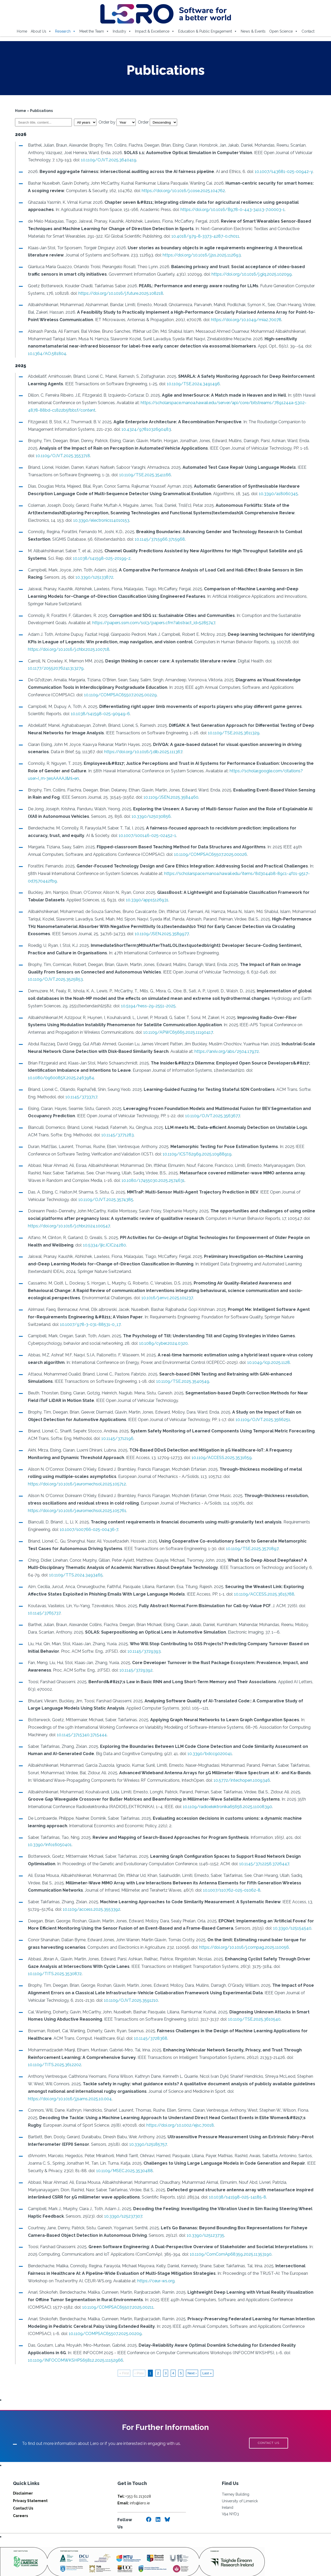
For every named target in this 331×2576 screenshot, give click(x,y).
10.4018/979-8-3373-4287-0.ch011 (185, 236)
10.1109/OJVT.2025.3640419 (106, 159)
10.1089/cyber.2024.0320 (161, 1335)
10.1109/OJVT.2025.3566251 (245, 1412)
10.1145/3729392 (134, 1655)
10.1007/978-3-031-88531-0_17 (64, 1317)
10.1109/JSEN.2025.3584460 (164, 797)
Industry (122, 31)
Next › (192, 2351)
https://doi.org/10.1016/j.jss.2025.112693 (200, 255)
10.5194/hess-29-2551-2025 (130, 998)
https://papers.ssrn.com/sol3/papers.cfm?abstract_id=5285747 (151, 622)
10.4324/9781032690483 (144, 429)
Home (22, 31)
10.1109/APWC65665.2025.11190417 (148, 1024)
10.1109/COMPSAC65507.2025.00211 (90, 2285)
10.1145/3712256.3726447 (262, 1848)
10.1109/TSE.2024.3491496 (191, 383)
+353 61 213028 (134, 2474)
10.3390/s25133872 (76, 577)
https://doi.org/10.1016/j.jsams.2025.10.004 (275, 2076)
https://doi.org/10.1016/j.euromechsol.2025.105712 (263, 1469)
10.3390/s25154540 (290, 1913)
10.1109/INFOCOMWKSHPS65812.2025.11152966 (73, 2337)
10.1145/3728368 (148, 2023)
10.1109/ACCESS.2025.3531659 (196, 1450)
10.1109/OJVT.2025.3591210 (129, 1985)
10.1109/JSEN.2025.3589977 (136, 933)
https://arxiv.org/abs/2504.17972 (224, 1043)
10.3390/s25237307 (121, 2194)
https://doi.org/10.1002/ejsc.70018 (178, 2103)
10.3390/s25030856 (149, 816)
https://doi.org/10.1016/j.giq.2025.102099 (236, 274)
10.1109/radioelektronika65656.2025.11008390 (200, 1791)
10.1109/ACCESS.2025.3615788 (262, 1579)
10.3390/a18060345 (276, 493)
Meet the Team (94, 31)
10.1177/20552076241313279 (53, 668)
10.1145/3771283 (105, 1127)
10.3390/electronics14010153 (76, 520)
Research (65, 31)
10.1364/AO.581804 (45, 353)
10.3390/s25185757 (146, 2121)
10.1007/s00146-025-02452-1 (124, 835)
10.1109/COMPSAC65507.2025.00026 (194, 854)
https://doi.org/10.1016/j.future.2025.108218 (118, 293)
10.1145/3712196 (115, 1431)
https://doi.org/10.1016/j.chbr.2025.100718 (66, 649)
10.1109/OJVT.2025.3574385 (85, 1192)
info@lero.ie (133, 2481)
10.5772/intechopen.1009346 (235, 1765)
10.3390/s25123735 (203, 2212)
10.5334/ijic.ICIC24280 (102, 1237)
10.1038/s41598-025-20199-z (100, 558)
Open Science (283, 31)
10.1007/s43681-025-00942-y (282, 171)
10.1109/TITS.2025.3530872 (53, 1958)
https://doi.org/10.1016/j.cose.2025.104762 (177, 190)
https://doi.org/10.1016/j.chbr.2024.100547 (67, 1218)
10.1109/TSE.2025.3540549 (153, 1374)
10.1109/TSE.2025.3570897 (240, 1533)
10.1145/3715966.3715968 (158, 539)
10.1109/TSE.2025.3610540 (252, 2004)
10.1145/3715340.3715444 (80, 1719)
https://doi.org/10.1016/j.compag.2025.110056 (229, 1932)
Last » (207, 2351)
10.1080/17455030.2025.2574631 (136, 1172)
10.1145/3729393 (142, 1636)
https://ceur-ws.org (153, 2258)
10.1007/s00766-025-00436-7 (87, 1514)
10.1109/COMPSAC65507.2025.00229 (95, 694)
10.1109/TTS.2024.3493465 (60, 1560)
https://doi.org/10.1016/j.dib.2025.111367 (141, 751)
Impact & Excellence (155, 31)
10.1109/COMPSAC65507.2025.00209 (103, 2311)
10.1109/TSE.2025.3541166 (143, 474)
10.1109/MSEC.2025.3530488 (122, 2148)
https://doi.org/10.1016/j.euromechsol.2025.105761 (75, 1495)
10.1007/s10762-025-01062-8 (229, 1875)
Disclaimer (23, 2471)
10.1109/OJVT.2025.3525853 (286, 972)
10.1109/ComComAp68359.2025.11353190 (228, 2232)
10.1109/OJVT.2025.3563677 (210, 1108)
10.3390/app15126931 (145, 899)
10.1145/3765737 (42, 1598)
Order (155, 122)
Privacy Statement (30, 2478)
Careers (20, 2493)
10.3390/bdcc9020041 (207, 1738)
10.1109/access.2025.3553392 (89, 1894)
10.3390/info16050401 (48, 1829)
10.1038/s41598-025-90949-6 (98, 713)
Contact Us (23, 2486)
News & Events (253, 31)
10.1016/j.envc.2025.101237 (141, 1290)
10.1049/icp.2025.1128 (266, 1355)
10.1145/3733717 (79, 1089)
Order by (115, 122)
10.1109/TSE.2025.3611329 (231, 732)
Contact (308, 31)
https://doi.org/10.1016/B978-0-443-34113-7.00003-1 (230, 209)
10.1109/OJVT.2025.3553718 (53, 455)
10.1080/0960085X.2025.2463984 (59, 1070)
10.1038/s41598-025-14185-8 (199, 2174)
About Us (41, 31)
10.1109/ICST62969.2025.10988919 (195, 1146)
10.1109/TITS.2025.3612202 (52, 2050)
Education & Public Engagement (207, 31)
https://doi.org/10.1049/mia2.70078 (244, 319)
